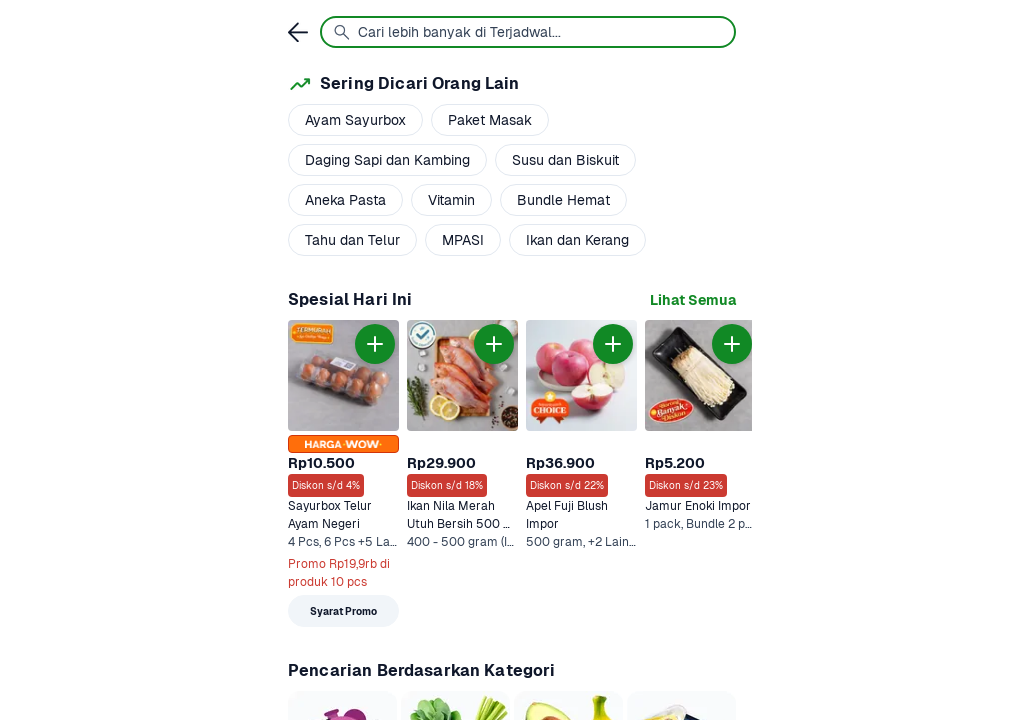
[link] (693, 300)
